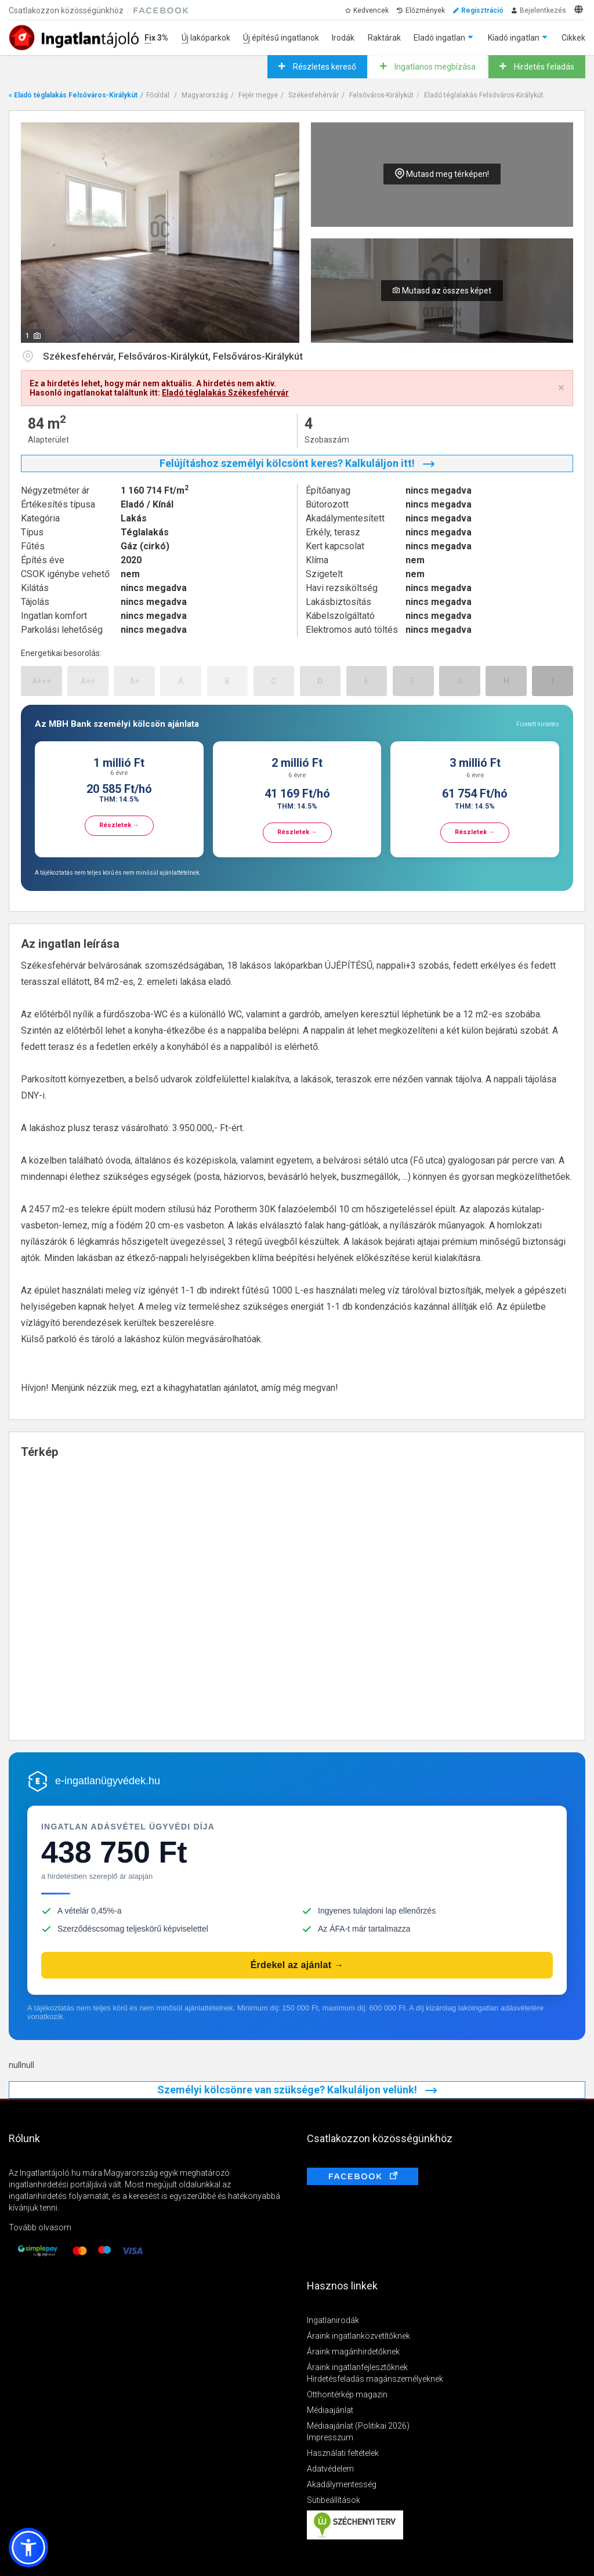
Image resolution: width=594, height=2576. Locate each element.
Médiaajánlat (330, 2410)
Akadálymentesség (341, 2484)
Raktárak (384, 37)
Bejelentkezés (543, 10)
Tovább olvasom (40, 2227)
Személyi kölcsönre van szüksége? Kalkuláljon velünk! (297, 2090)
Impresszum (330, 2437)
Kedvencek (371, 10)
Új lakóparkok (206, 37)
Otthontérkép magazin (347, 2394)
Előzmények (425, 10)
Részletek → (119, 825)
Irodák (343, 37)
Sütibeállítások (333, 2500)
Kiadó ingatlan (513, 37)
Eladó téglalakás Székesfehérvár (225, 392)
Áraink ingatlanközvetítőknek (358, 2335)
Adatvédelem (330, 2468)
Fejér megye (258, 95)
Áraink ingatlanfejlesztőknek (357, 2367)
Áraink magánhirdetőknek (353, 2351)
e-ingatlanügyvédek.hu (107, 1781)
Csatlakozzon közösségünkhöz (66, 10)
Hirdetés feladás (543, 66)
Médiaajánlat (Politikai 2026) (358, 2425)
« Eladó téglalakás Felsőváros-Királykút (73, 95)
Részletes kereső (323, 66)
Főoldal (157, 95)
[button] (28, 2547)
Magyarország (205, 95)
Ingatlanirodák (333, 2320)
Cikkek (573, 37)
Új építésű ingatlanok (281, 37)
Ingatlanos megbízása (434, 66)
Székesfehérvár (313, 95)
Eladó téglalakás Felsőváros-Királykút (484, 95)
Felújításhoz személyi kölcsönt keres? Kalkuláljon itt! (297, 463)
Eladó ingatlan (439, 37)
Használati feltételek (343, 2453)
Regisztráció (482, 10)
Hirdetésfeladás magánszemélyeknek (375, 2378)
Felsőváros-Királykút (381, 95)
